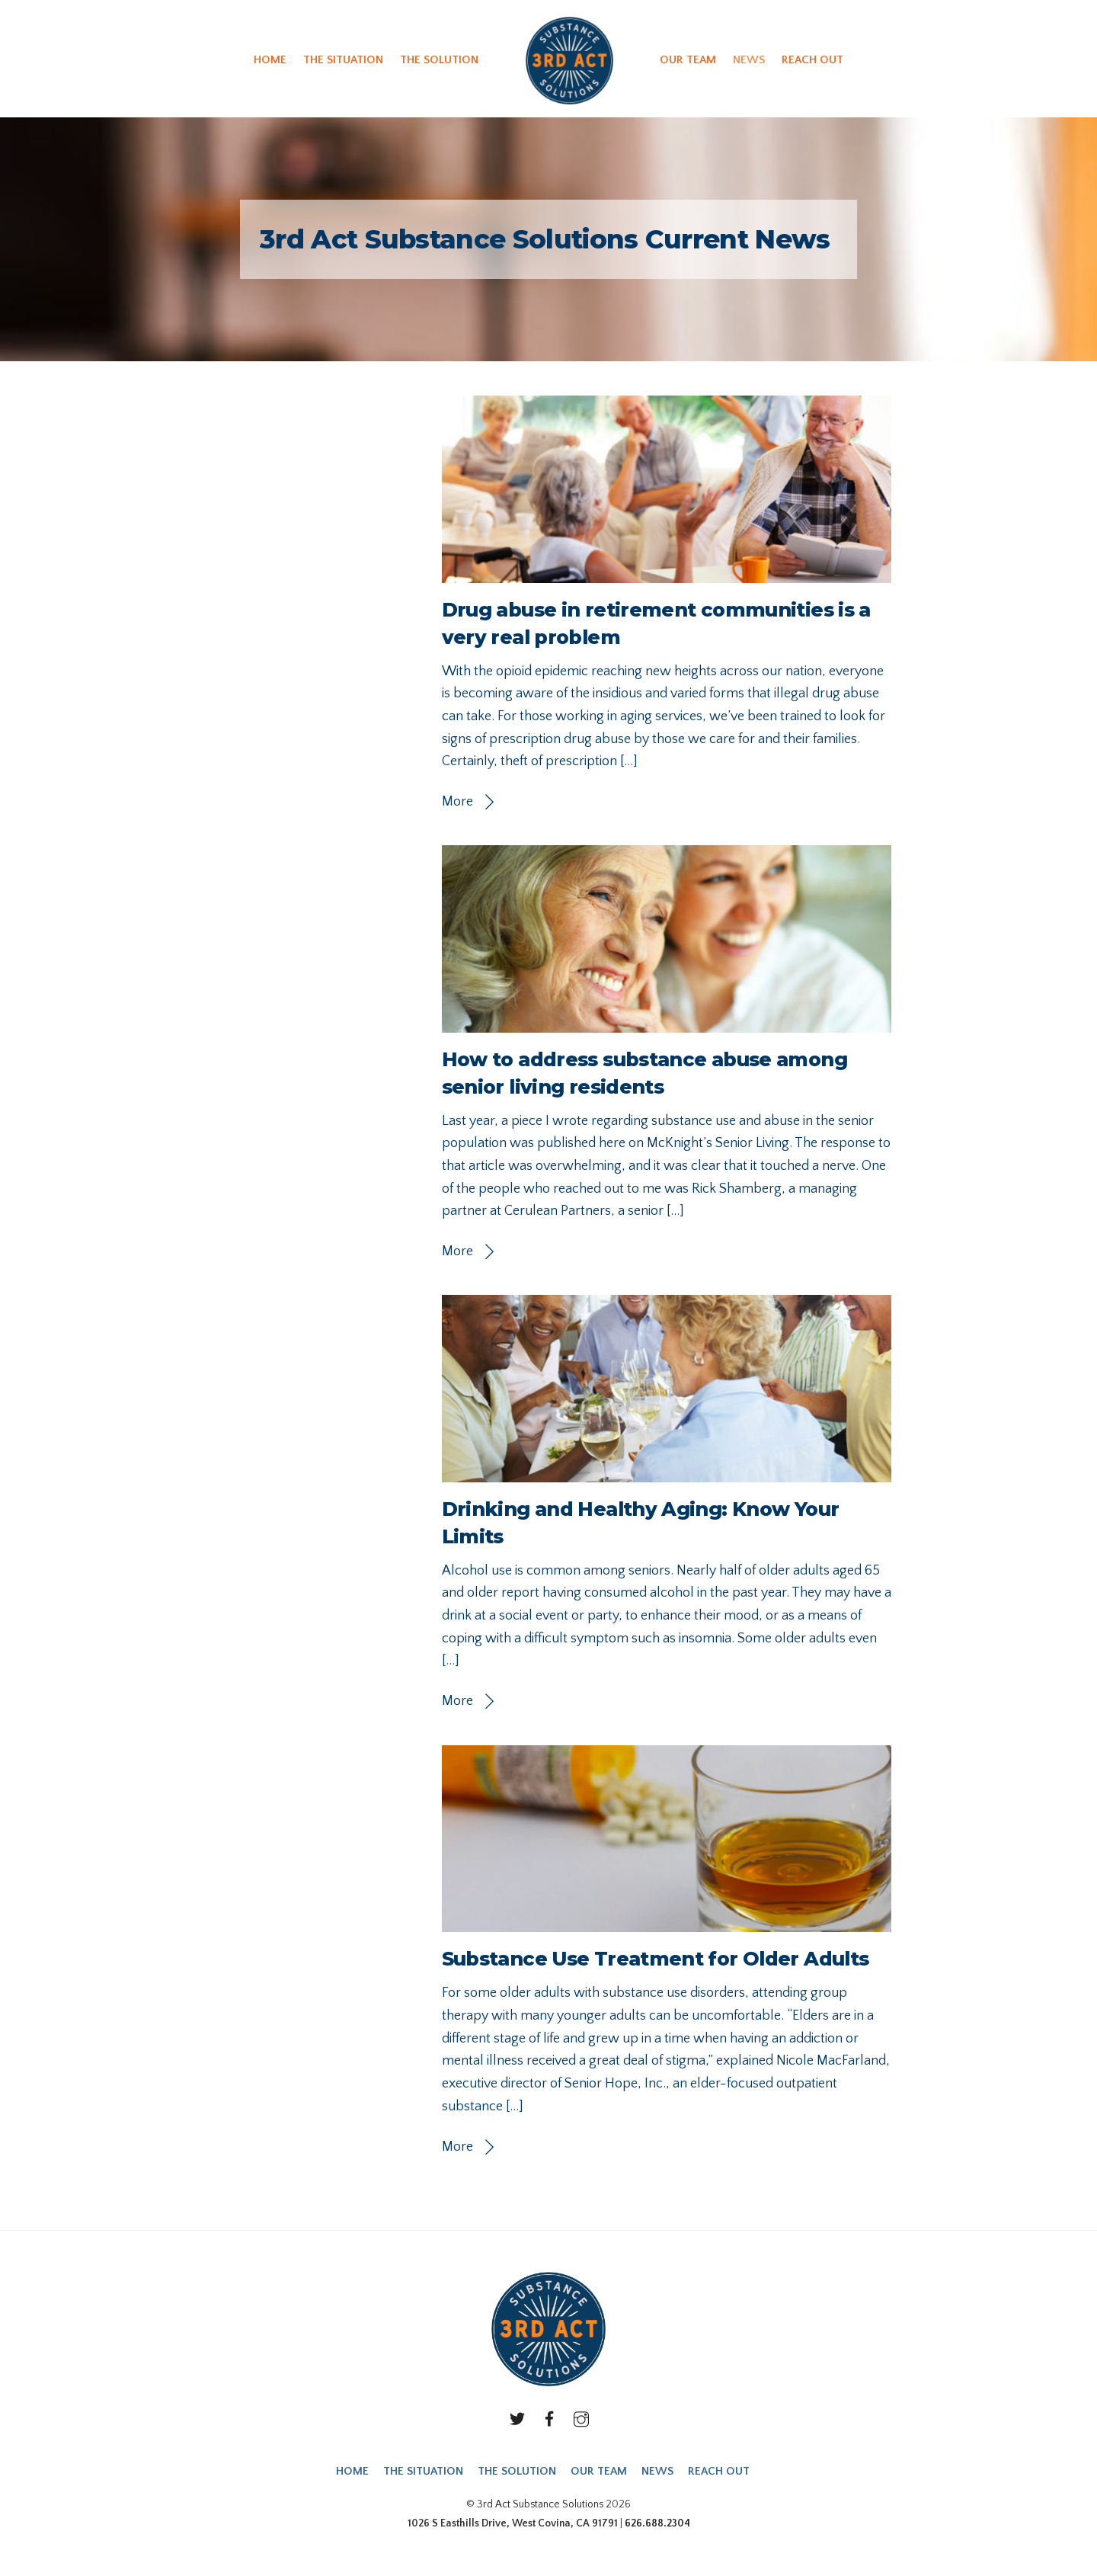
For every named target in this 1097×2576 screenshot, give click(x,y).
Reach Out (812, 59)
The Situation (343, 59)
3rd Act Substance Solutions (540, 2504)
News (749, 59)
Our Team (688, 59)
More (457, 801)
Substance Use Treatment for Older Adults (655, 1958)
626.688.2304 (657, 2523)
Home (270, 59)
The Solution (439, 59)
